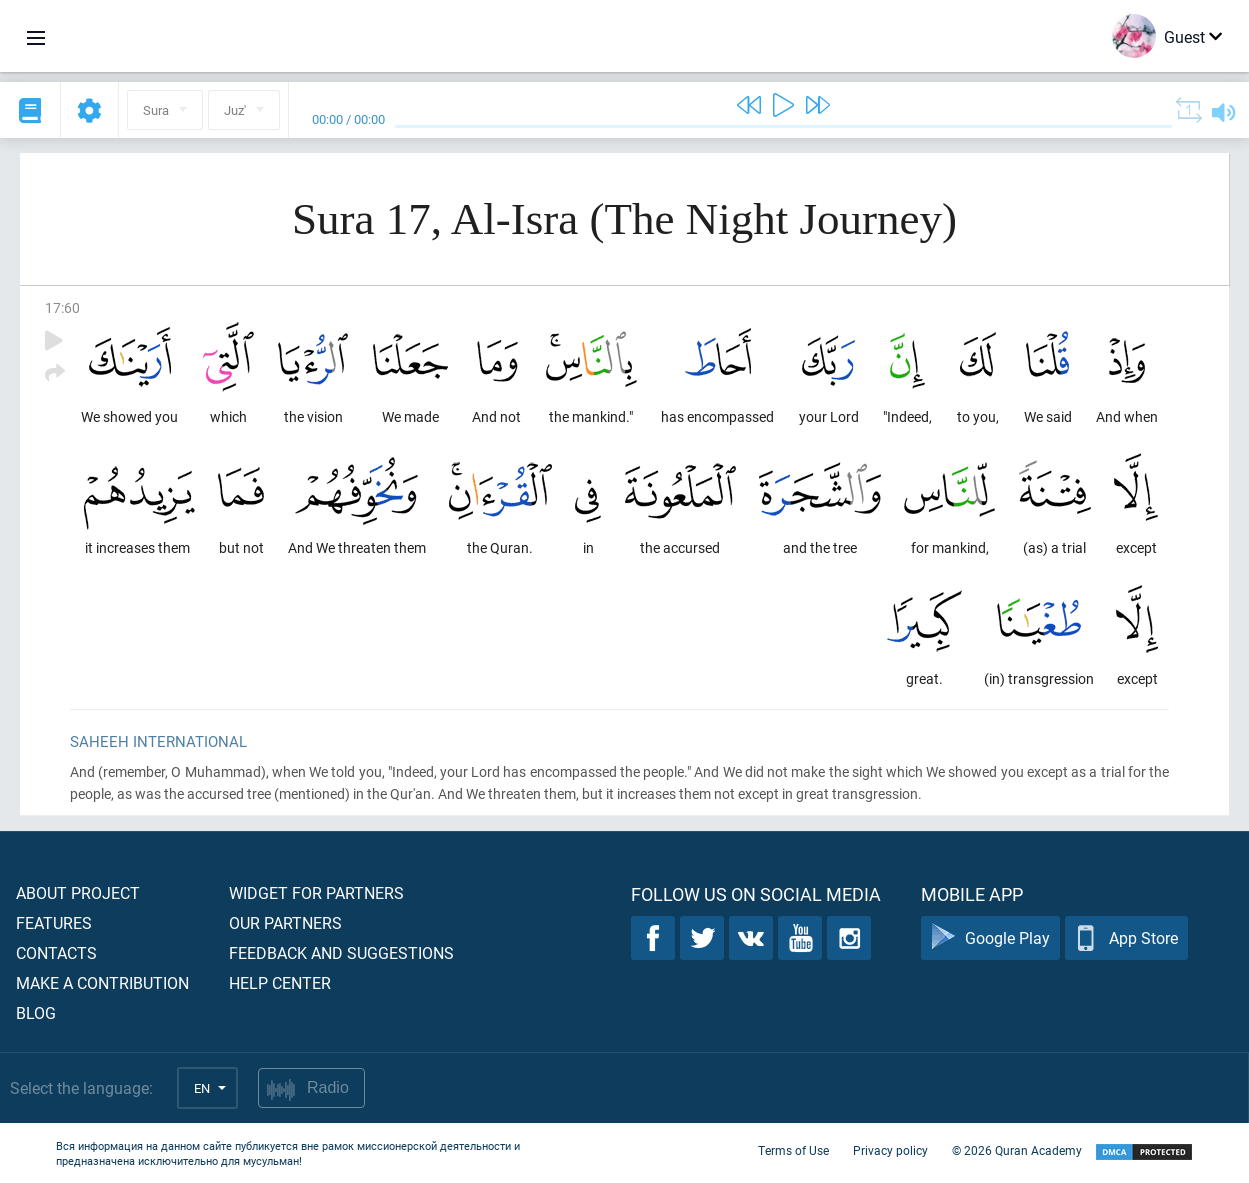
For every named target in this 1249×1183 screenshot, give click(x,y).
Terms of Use (793, 1151)
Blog (36, 1012)
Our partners (285, 922)
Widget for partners (316, 892)
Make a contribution (102, 982)
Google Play (990, 938)
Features (54, 922)
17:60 (62, 307)
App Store (1126, 938)
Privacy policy (890, 1151)
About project (78, 892)
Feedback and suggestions (341, 952)
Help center (280, 982)
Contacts (56, 952)
